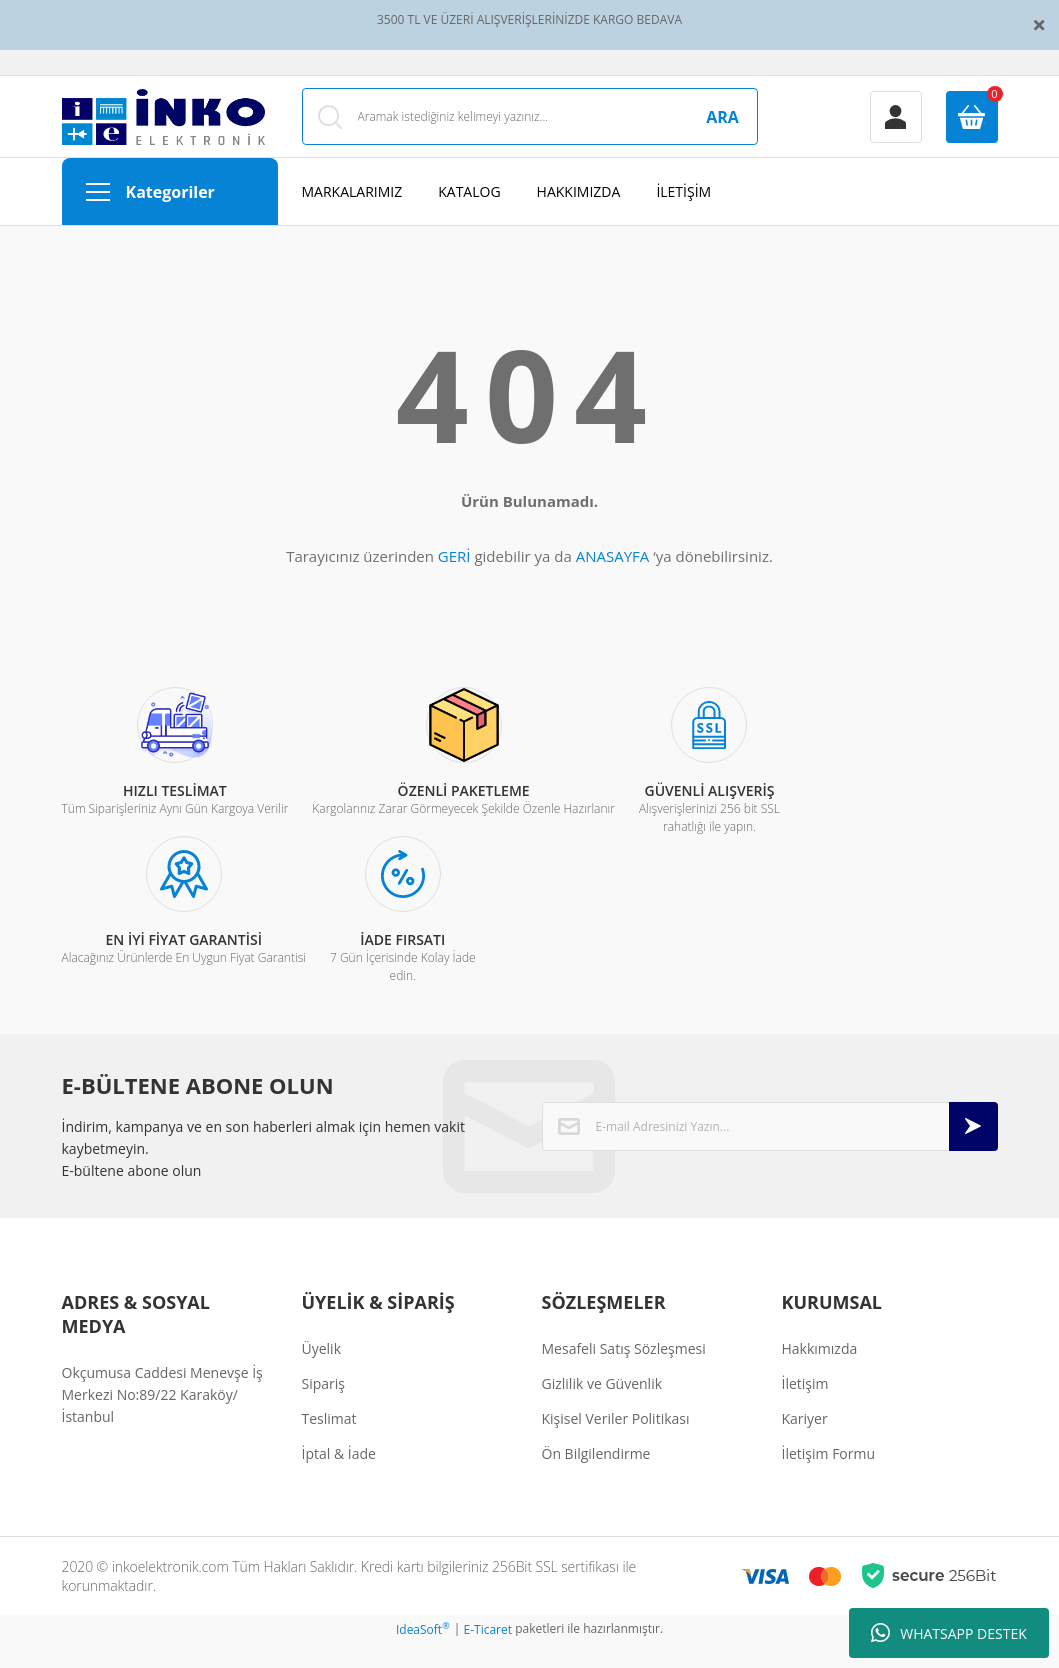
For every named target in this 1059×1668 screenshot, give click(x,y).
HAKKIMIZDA (579, 215)
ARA (722, 129)
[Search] (530, 128)
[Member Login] (896, 129)
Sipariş (323, 1407)
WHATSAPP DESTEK (949, 1633)
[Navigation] (170, 215)
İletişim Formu (829, 1477)
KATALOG (469, 215)
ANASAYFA (613, 580)
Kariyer (805, 1442)
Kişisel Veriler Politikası (616, 1442)
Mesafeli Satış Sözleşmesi (624, 1372)
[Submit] (973, 1150)
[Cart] (972, 129)
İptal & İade (339, 1477)
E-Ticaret (488, 1653)
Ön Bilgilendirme (596, 1477)
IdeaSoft (423, 1653)
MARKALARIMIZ (352, 215)
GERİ (454, 580)
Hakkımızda (820, 1372)
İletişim (805, 1407)
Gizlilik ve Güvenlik (602, 1407)
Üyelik (322, 1372)
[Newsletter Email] (770, 1150)
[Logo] (164, 129)
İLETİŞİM (683, 215)
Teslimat (329, 1442)
